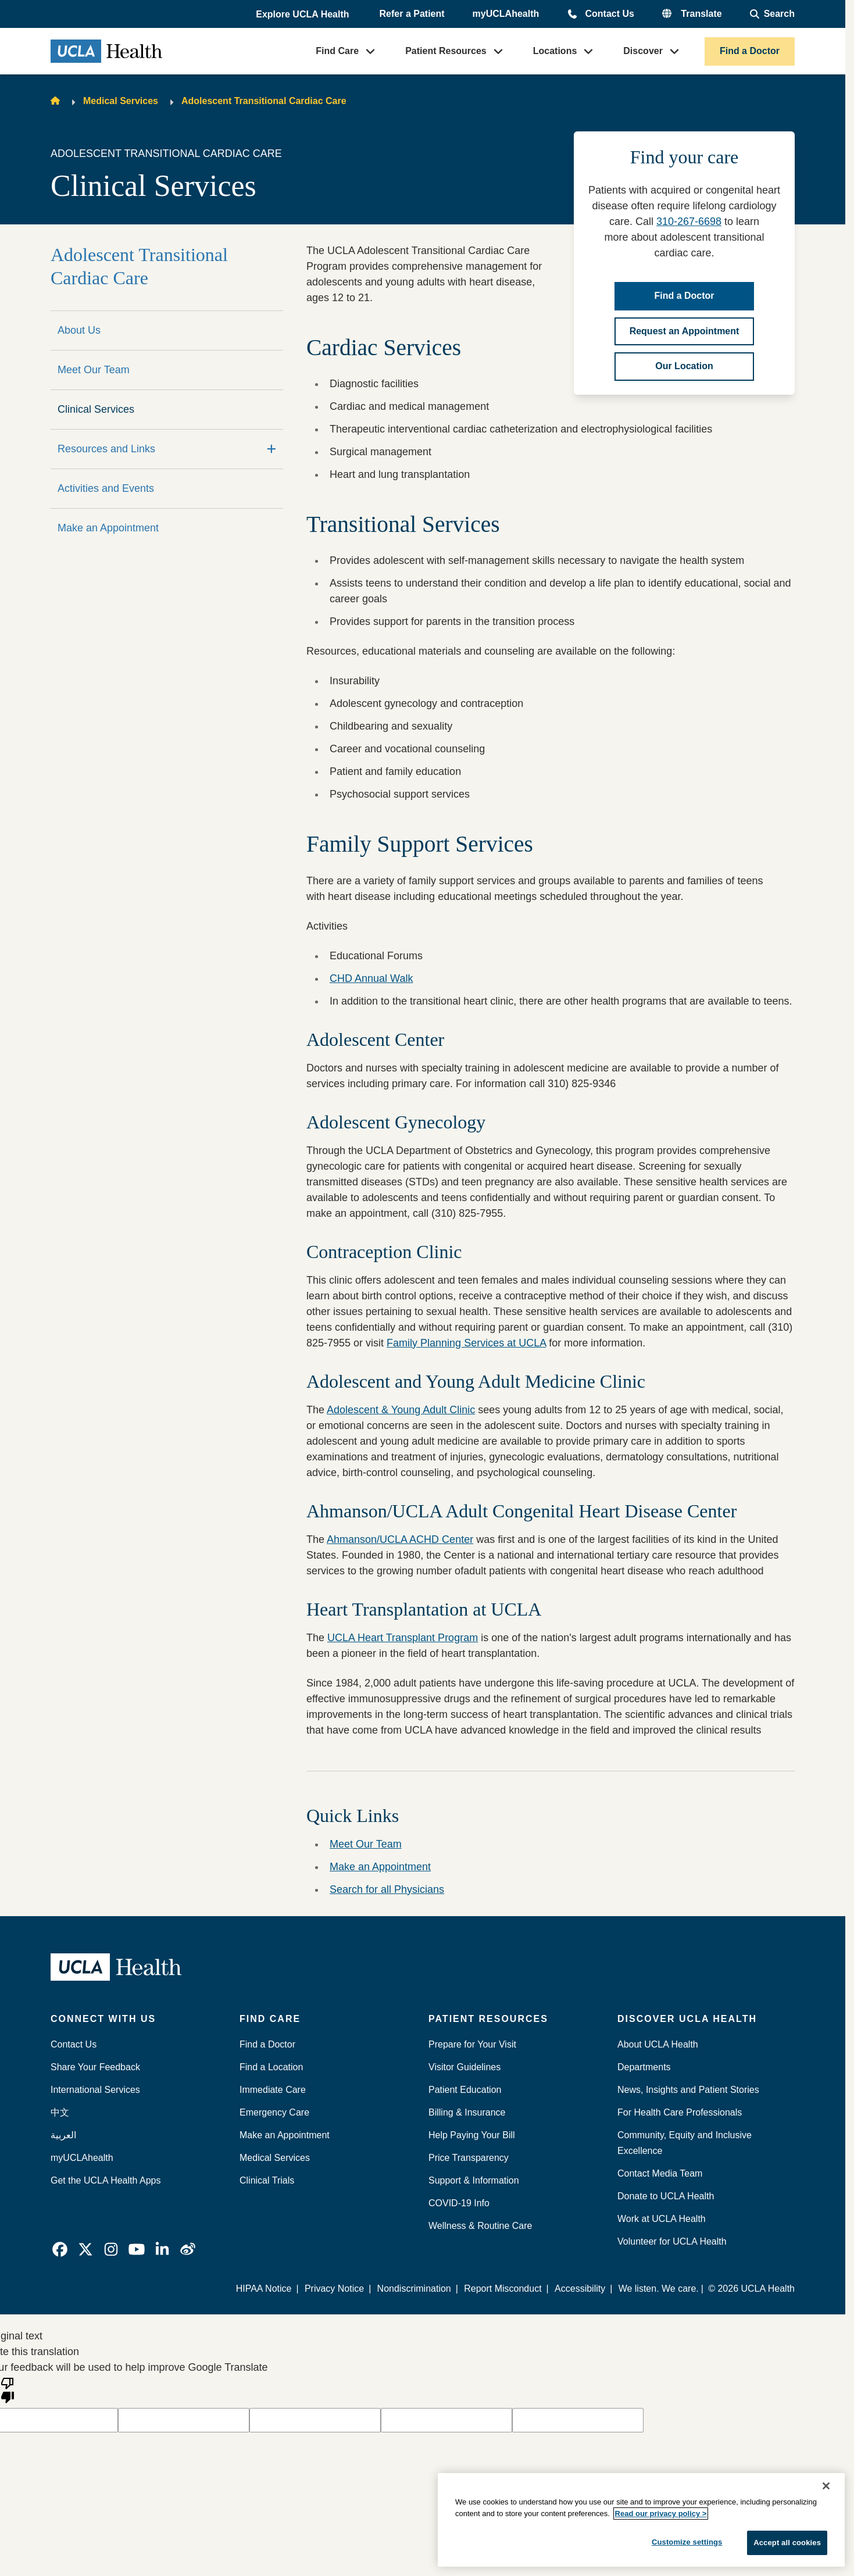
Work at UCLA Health (661, 2219)
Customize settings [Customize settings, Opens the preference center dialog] (687, 2542)
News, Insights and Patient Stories (688, 2090)
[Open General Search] (772, 14)
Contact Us (609, 14)
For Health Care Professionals (679, 2112)
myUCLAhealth (506, 14)
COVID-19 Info (458, 2203)
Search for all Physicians (387, 1889)
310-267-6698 (688, 221)
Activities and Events (106, 488)
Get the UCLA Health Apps (105, 2180)
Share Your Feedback (95, 2067)
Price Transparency (468, 2158)
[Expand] (271, 449)
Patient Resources (446, 51)
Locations (555, 51)
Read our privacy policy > (661, 2513)
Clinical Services (96, 409)
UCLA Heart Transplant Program (402, 1638)
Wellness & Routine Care (480, 2226)
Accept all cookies (787, 2542)
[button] (303, 14)
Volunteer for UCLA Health (672, 2241)
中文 (60, 2112)
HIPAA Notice (264, 2288)
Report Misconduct (502, 2288)
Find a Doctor (750, 51)
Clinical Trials (267, 2180)
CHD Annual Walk (371, 978)
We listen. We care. (659, 2288)
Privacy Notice (334, 2288)
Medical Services (120, 101)
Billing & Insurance (467, 2112)
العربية (63, 2135)
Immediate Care (273, 2090)
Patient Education (464, 2090)
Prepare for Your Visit (472, 2044)
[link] (60, 2249)
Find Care (337, 51)
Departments (644, 2067)
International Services (95, 2090)
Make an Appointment (108, 528)
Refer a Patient (412, 14)
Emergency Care (274, 2112)
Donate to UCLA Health (665, 2196)
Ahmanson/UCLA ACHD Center (400, 1539)
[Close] (826, 2486)
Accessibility (580, 2288)
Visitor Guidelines (464, 2067)
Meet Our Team (94, 370)
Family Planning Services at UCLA (466, 1343)
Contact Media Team (659, 2173)
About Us (79, 330)
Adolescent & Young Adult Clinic (401, 1410)
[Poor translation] (8, 2389)
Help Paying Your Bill (471, 2135)
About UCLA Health (657, 2044)
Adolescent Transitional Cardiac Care (263, 101)
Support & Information (473, 2180)
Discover (643, 51)
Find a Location (271, 2067)
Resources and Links (106, 449)
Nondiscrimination (414, 2288)
